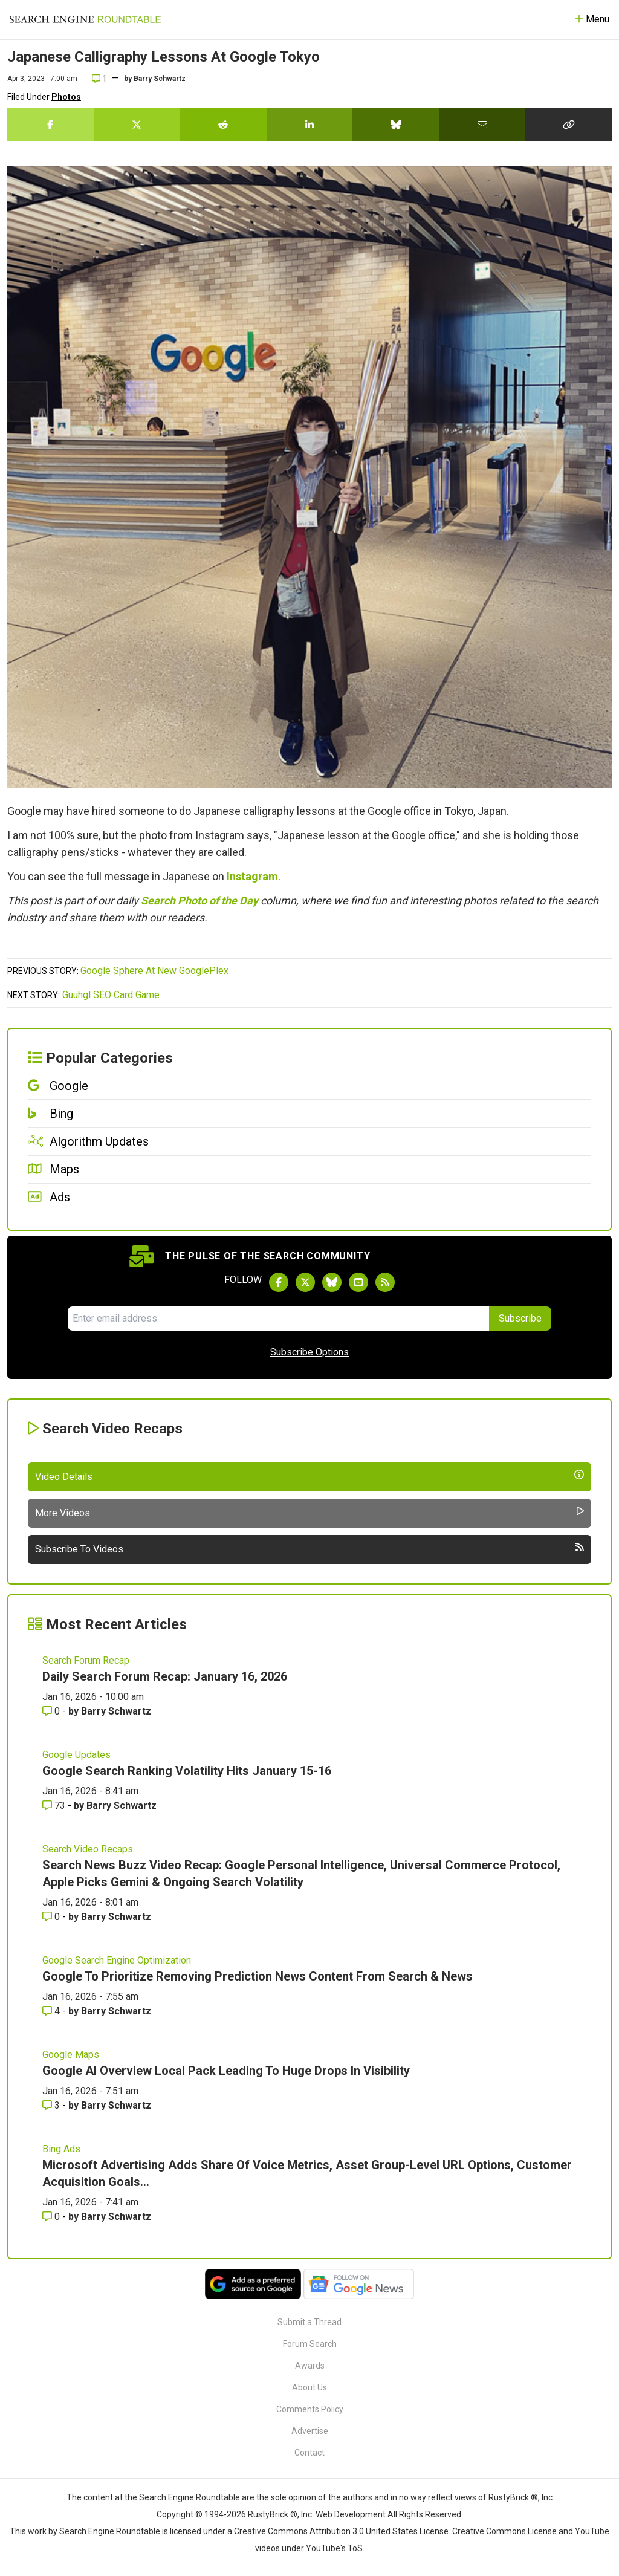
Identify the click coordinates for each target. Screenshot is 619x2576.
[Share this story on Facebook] (50, 124)
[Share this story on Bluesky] (395, 124)
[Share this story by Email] (482, 124)
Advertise (309, 2431)
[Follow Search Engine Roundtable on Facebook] (278, 1282)
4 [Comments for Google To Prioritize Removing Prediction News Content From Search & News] (52, 2011)
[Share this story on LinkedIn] (310, 124)
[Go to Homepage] (85, 19)
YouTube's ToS (334, 2548)
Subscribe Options (309, 1352)
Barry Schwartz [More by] (160, 78)
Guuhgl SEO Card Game (111, 995)
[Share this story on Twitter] (137, 124)
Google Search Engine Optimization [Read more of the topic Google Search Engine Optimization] (116, 1960)
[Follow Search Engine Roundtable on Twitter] (305, 1282)
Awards (310, 2365)
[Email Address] (278, 1318)
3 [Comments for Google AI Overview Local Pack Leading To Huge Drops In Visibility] (52, 2105)
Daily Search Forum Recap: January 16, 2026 (164, 1676)
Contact (309, 2453)
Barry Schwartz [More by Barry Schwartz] (116, 1711)
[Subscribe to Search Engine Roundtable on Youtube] (358, 1282)
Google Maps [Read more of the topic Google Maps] (70, 2054)
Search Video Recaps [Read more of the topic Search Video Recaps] (87, 1849)
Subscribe (520, 1318)
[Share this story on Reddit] (223, 124)
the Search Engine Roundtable (183, 2497)
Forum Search (310, 2344)
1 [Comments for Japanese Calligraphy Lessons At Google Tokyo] (99, 78)
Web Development (351, 2514)
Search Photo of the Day (199, 900)
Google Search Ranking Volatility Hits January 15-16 (186, 1770)
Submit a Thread (309, 2322)
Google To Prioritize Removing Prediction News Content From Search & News (257, 1976)
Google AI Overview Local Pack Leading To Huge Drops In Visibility (226, 2070)
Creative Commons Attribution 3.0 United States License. (342, 2531)
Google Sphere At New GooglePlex (154, 970)
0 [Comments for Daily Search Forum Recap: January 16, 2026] (52, 1711)
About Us (309, 2387)
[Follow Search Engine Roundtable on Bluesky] (332, 1282)
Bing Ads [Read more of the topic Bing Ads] (61, 2149)
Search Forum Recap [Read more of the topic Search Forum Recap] (85, 1660)
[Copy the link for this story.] (568, 124)
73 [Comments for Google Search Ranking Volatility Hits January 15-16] (55, 1805)
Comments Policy (309, 2409)
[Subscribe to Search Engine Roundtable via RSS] (385, 1282)
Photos (66, 97)
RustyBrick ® (272, 2514)
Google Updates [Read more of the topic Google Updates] (76, 1754)
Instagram (252, 876)
